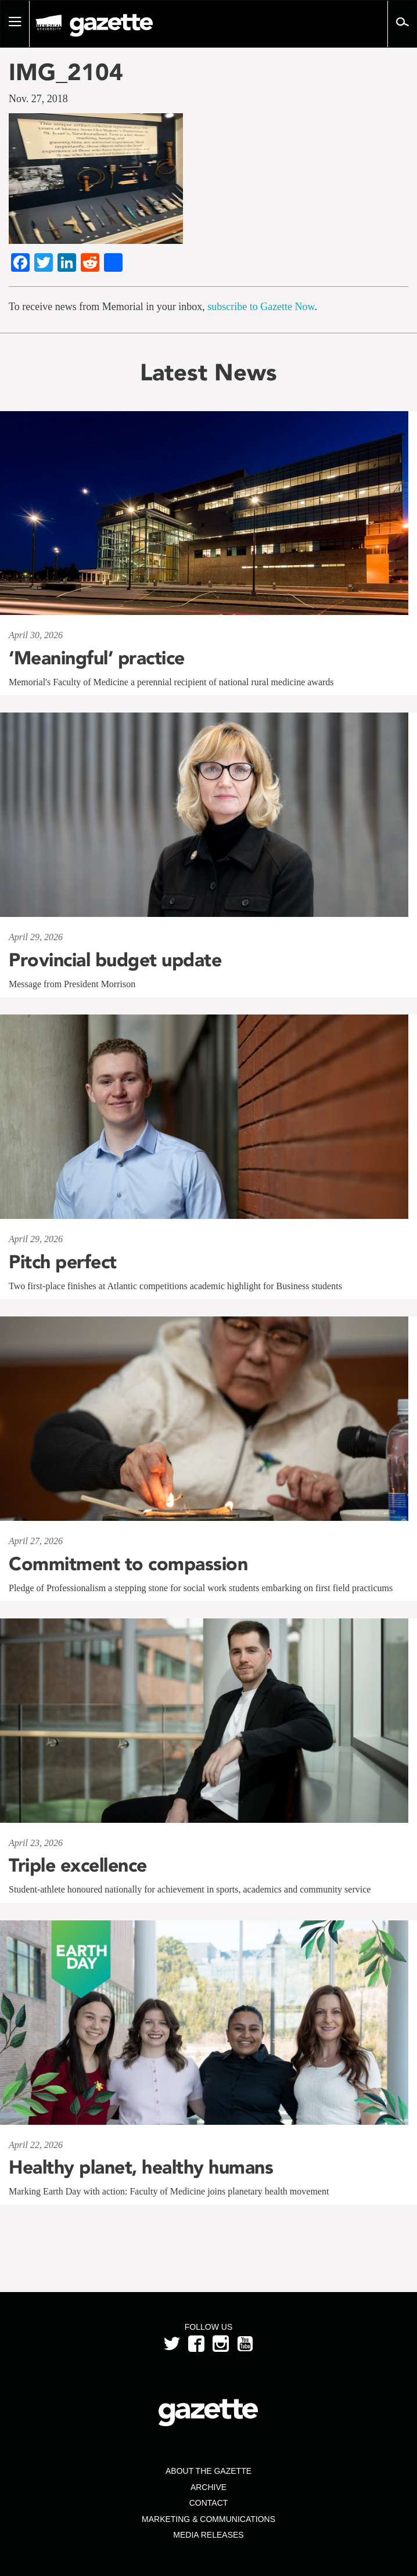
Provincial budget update (115, 960)
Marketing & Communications (208, 2519)
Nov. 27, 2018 (38, 99)
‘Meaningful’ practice (97, 658)
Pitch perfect (63, 1262)
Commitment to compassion (128, 1564)
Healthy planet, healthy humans (141, 2167)
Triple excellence (78, 1865)
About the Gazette (208, 2471)
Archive (208, 2487)
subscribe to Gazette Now (260, 306)
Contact (208, 2502)
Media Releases (208, 2534)
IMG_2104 (66, 72)
